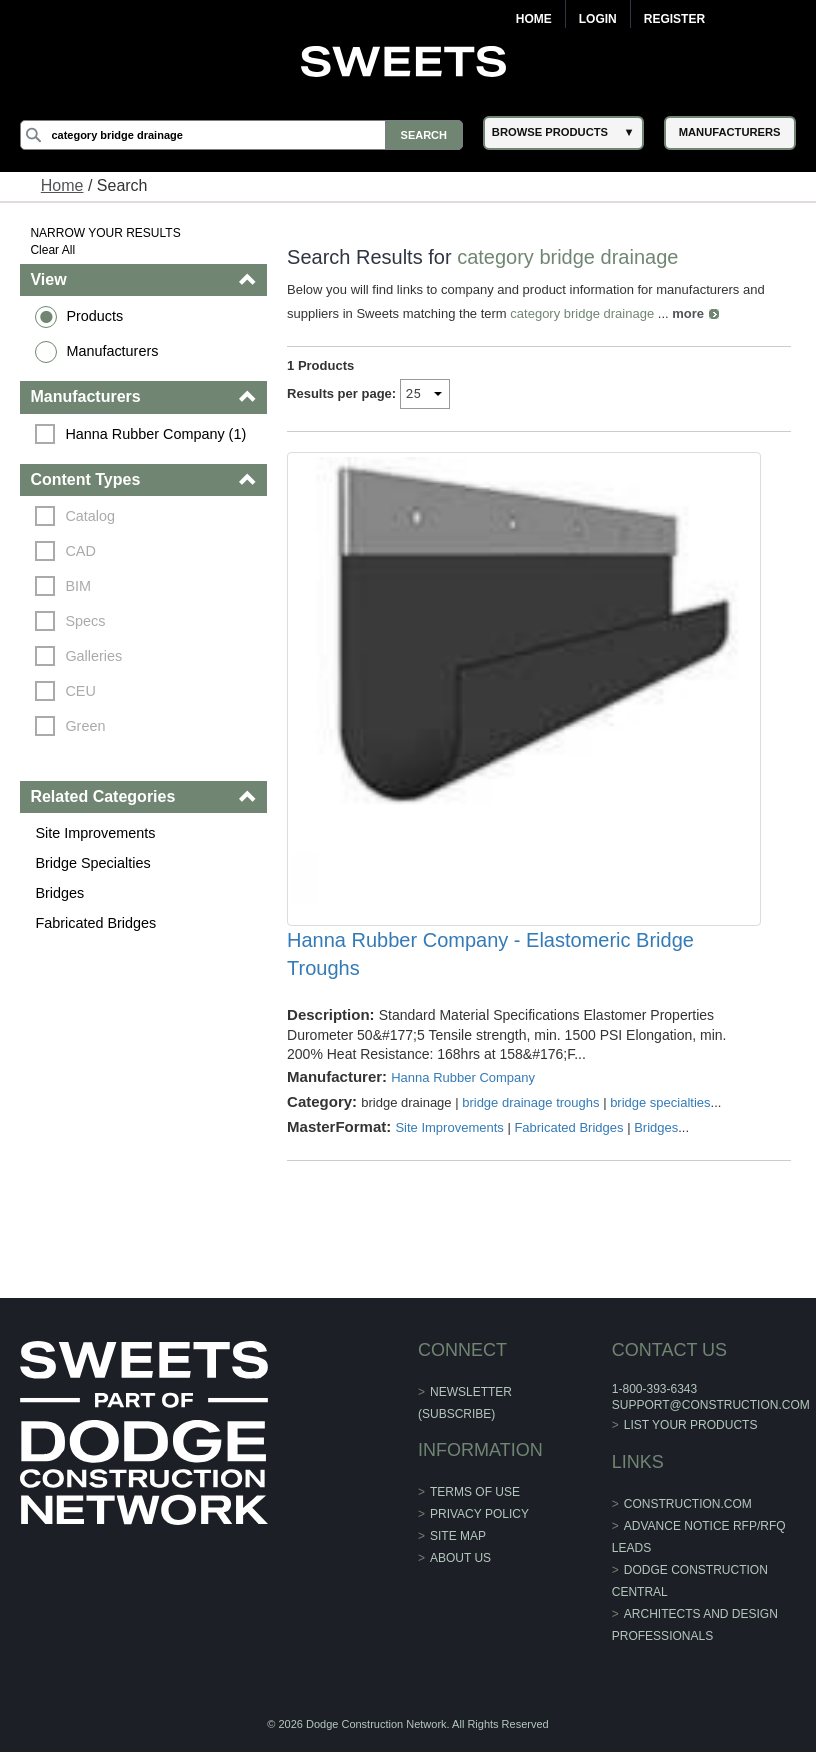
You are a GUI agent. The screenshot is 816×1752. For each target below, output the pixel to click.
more (688, 313)
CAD (80, 551)
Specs (85, 621)
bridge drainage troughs (530, 1102)
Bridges (59, 893)
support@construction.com (711, 1405)
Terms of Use (475, 1492)
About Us (460, 1558)
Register (674, 19)
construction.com (688, 1504)
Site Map (458, 1536)
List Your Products (691, 1425)
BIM (78, 586)
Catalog (90, 516)
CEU (80, 691)
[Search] (241, 135)
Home (534, 19)
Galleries (93, 656)
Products (94, 316)
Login (598, 19)
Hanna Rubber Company (463, 1077)
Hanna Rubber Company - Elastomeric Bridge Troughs (490, 954)
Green (85, 726)
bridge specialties (660, 1102)
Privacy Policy (479, 1514)
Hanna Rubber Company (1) (155, 434)
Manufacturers (112, 351)
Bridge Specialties (92, 863)
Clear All (52, 250)
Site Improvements (95, 833)
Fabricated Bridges (95, 923)
